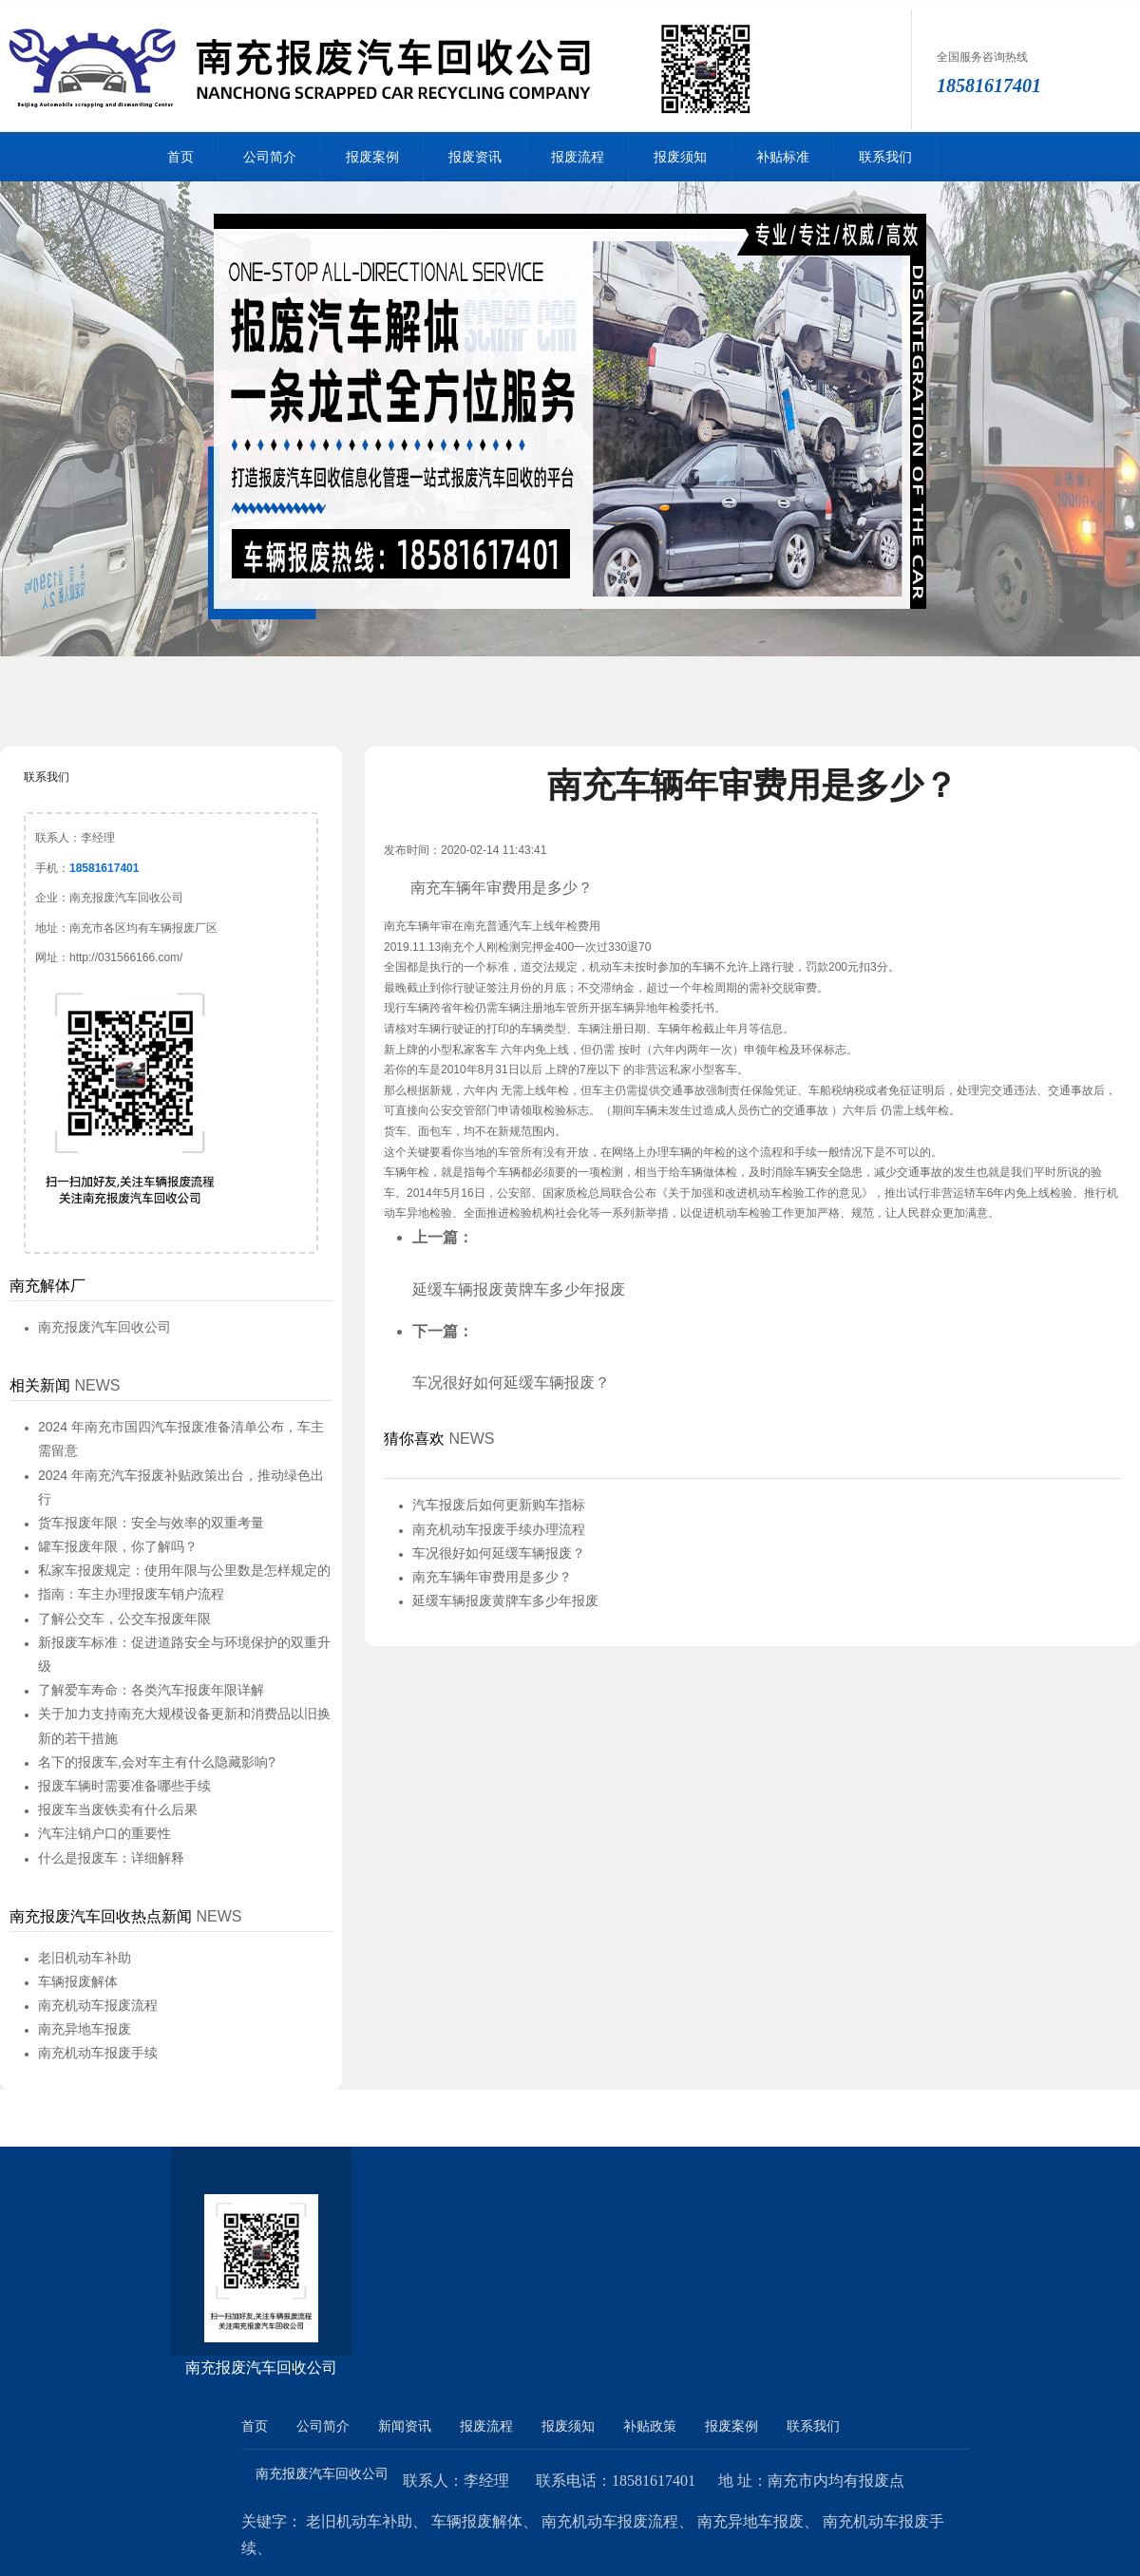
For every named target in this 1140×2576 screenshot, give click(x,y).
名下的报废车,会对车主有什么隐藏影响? (157, 1762)
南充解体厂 (48, 1286)
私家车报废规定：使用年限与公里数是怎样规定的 (184, 1570)
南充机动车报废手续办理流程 (498, 1529)
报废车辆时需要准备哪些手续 (124, 1785)
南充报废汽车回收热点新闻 (101, 1916)
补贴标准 (782, 156)
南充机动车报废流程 (98, 2005)
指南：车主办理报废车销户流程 (131, 1593)
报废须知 (680, 156)
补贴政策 (649, 2426)
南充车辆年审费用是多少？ (492, 1576)
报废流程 (577, 156)
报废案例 (372, 156)
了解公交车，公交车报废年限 (124, 1618)
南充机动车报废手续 (98, 2052)
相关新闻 (40, 1385)
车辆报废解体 (78, 1981)
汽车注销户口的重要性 (104, 1833)
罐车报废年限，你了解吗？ (118, 1546)
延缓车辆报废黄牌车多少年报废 (518, 1289)
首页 (180, 156)
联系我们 (885, 156)
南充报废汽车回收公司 (104, 1327)
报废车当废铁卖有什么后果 (118, 1809)
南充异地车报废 (84, 2028)
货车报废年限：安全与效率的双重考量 (151, 1522)
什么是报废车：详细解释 (111, 1858)
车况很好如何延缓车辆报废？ (511, 1382)
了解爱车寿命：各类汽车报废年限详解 (151, 1689)
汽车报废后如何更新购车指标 (498, 1504)
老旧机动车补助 (84, 1957)
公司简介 (269, 156)
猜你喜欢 (414, 1438)
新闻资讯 (404, 2426)
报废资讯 (475, 156)
